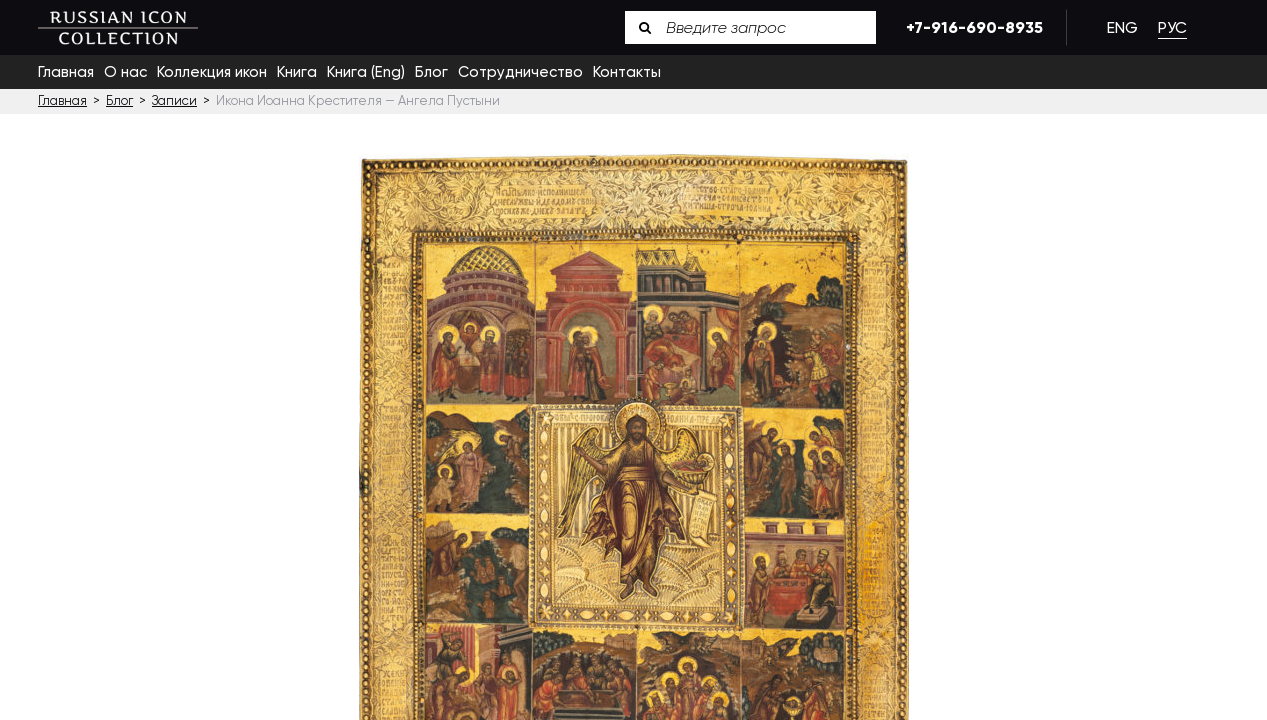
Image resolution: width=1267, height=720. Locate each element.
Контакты (627, 72)
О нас (125, 72)
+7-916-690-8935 (971, 27)
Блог (431, 72)
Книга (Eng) (366, 72)
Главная (66, 72)
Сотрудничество (520, 72)
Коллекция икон (212, 72)
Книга (297, 72)
